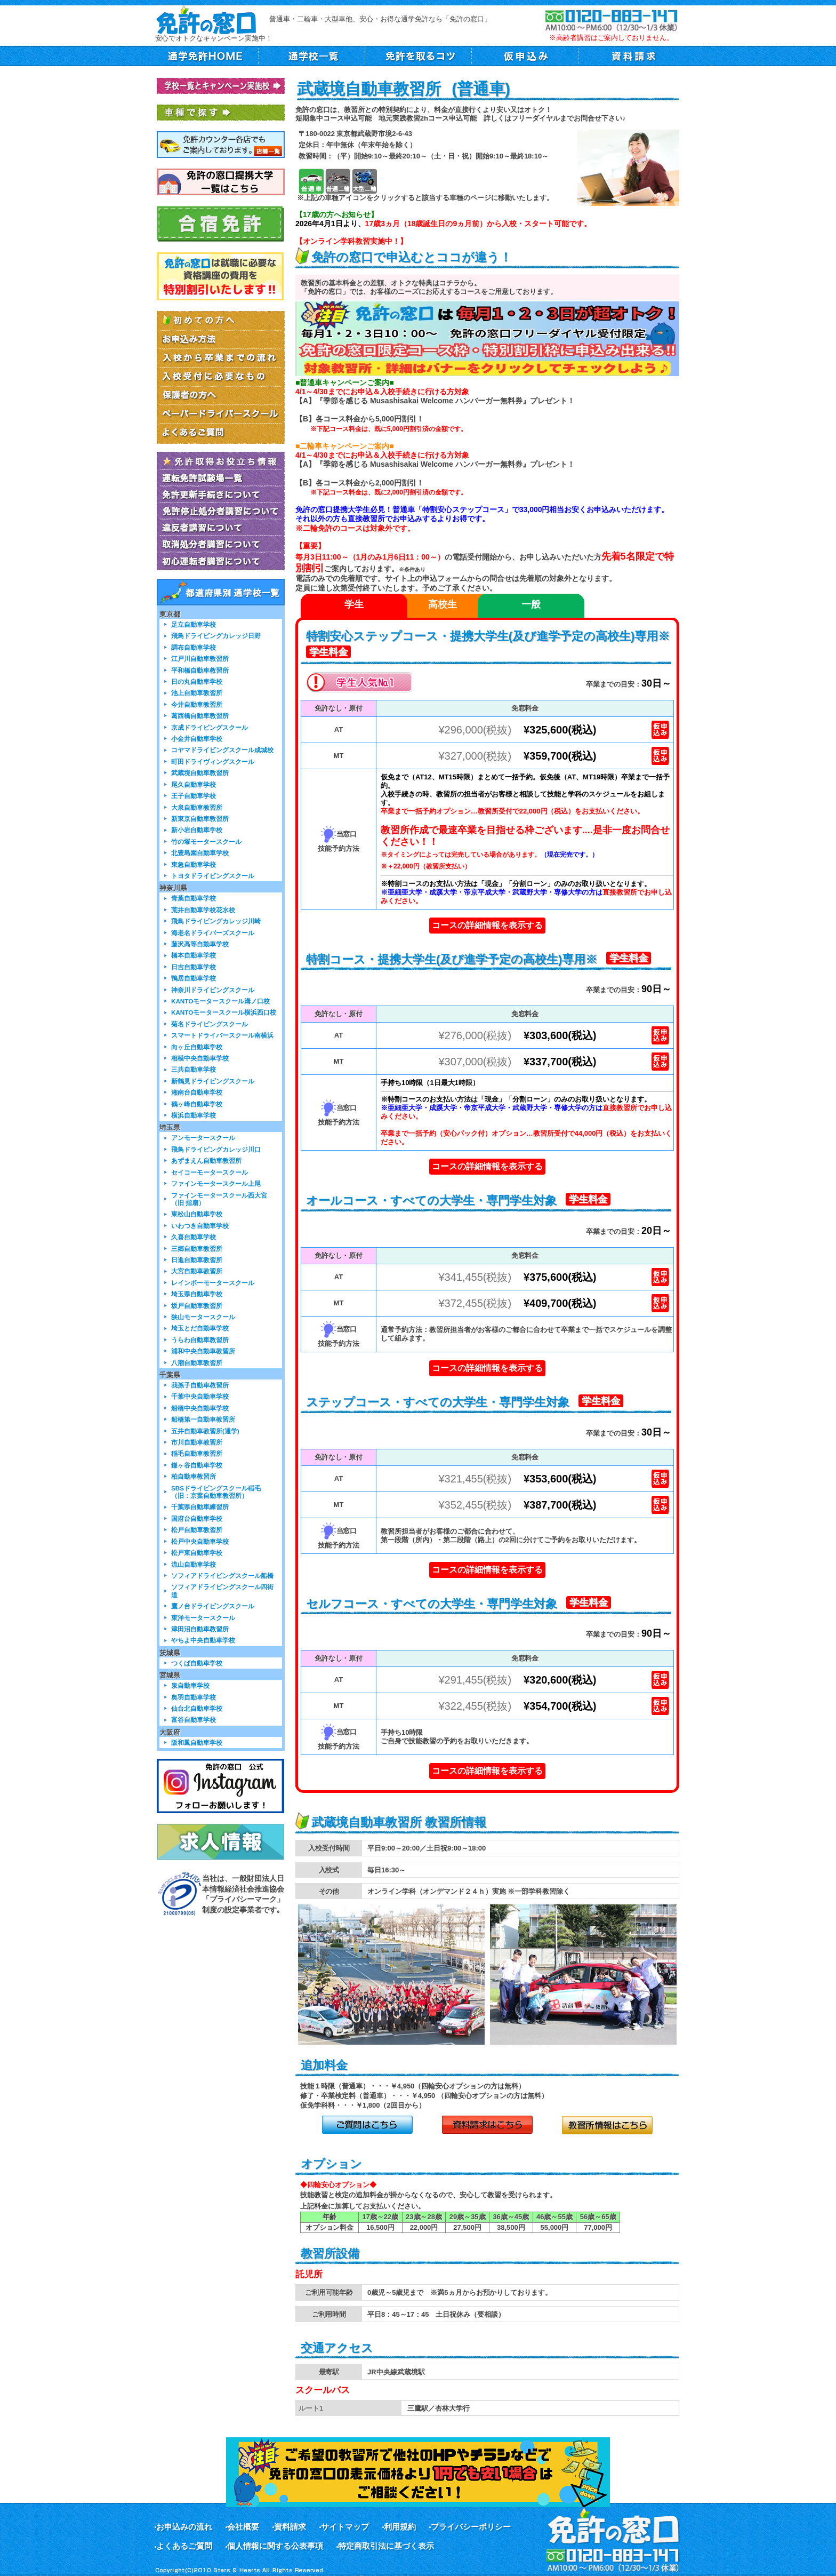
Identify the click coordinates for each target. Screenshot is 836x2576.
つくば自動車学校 (196, 1663)
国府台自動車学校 (196, 1518)
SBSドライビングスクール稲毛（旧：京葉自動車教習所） (216, 1492)
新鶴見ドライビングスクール (212, 1081)
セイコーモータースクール (209, 1172)
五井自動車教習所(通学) (205, 1430)
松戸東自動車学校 (196, 1552)
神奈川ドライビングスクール (212, 989)
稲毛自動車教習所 (196, 1453)
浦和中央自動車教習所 (203, 1350)
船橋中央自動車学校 (200, 1408)
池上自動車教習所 (196, 692)
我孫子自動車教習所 (200, 1385)
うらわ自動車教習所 (200, 1339)
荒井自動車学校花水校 (203, 909)
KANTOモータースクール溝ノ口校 (220, 1001)
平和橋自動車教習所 (200, 670)
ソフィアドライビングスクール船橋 (222, 1575)
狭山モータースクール (203, 1316)
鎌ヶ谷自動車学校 (196, 1465)
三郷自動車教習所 (196, 1248)
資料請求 (290, 2526)
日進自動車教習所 (196, 1259)
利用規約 (400, 2526)
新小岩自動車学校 (196, 829)
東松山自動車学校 (196, 1213)
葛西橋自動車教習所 (200, 715)
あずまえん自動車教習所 (206, 1160)
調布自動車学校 (193, 647)
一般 (531, 604)
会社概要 (243, 2526)
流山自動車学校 (193, 1564)
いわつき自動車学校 (200, 1225)
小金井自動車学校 (196, 738)
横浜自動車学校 (193, 1115)
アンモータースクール (203, 1137)
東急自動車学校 (193, 864)
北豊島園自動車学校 (200, 852)
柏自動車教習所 (193, 1476)
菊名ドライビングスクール (209, 1023)
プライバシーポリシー (471, 2526)
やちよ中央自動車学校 (203, 1640)
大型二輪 (364, 181)
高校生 (442, 604)
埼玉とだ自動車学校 (200, 1328)
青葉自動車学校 (193, 898)
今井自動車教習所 (196, 704)
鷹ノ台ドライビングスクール (212, 1605)
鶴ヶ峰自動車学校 (196, 1103)
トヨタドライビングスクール (212, 875)
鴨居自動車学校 (193, 978)
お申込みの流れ (184, 2526)
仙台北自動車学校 (196, 1708)
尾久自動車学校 (193, 784)
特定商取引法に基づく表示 (386, 2545)
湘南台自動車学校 (196, 1092)
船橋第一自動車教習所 (203, 1419)
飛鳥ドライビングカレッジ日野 (216, 635)
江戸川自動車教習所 (200, 658)
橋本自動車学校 (193, 955)
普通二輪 (337, 181)
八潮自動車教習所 (196, 1362)
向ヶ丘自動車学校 (196, 1046)
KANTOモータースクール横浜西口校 (223, 1012)
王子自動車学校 (193, 795)
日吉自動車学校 (193, 966)
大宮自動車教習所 (196, 1270)
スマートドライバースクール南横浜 (222, 1035)
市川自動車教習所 (196, 1442)
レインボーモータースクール (212, 1282)
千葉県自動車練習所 (200, 1506)
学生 (354, 604)
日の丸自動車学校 (196, 681)
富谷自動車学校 (193, 1719)
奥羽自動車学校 (193, 1697)
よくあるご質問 (184, 2545)
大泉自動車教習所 (196, 807)
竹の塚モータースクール (206, 841)
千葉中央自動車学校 (200, 1396)
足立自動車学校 (193, 624)
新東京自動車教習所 (200, 818)
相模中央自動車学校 (200, 1058)
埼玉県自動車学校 (196, 1293)
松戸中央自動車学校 (200, 1541)
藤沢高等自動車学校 (200, 943)
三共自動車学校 (193, 1069)
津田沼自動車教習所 (200, 1628)
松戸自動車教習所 (196, 1529)
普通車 (311, 181)
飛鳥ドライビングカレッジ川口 (216, 1149)
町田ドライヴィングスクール (212, 761)
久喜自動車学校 (193, 1236)
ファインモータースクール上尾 (216, 1183)
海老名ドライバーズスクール (212, 932)
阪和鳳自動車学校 (196, 1742)
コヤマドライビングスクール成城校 (222, 749)
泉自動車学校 (190, 1685)
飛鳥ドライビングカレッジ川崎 (216, 921)
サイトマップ (345, 2526)
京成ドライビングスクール (209, 727)
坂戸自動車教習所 (196, 1305)
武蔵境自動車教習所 (200, 772)
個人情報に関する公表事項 (275, 2545)
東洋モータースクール (203, 1617)
